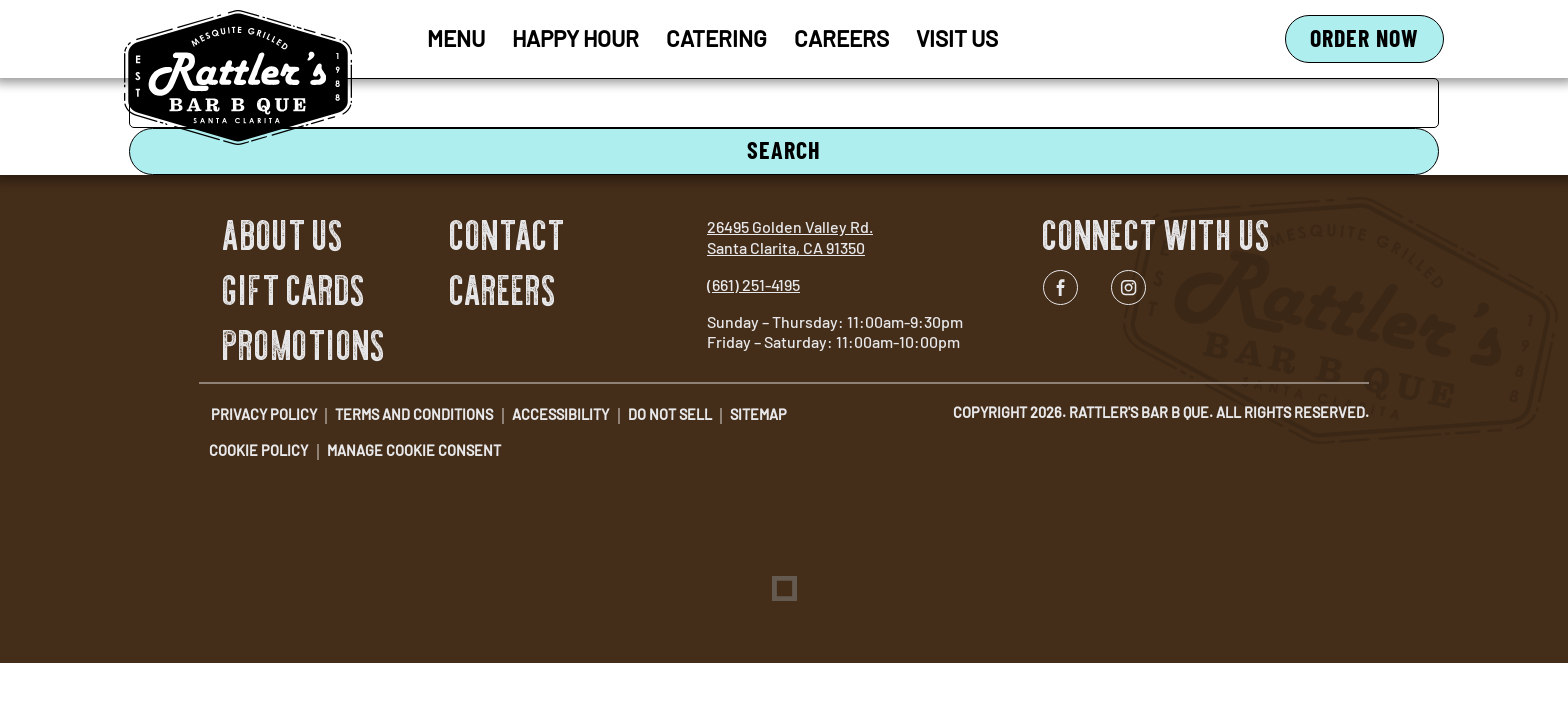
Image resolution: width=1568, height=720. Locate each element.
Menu (456, 38)
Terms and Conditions (414, 414)
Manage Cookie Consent (414, 450)
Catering (716, 38)
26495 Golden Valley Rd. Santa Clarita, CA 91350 (790, 237)
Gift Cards (294, 291)
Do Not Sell (670, 414)
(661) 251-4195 (753, 284)
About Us (283, 236)
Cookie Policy (258, 450)
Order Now (1377, 42)
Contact (508, 236)
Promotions (304, 346)
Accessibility (560, 414)
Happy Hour (575, 38)
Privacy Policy (264, 414)
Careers (841, 38)
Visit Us (957, 38)
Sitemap (758, 414)
